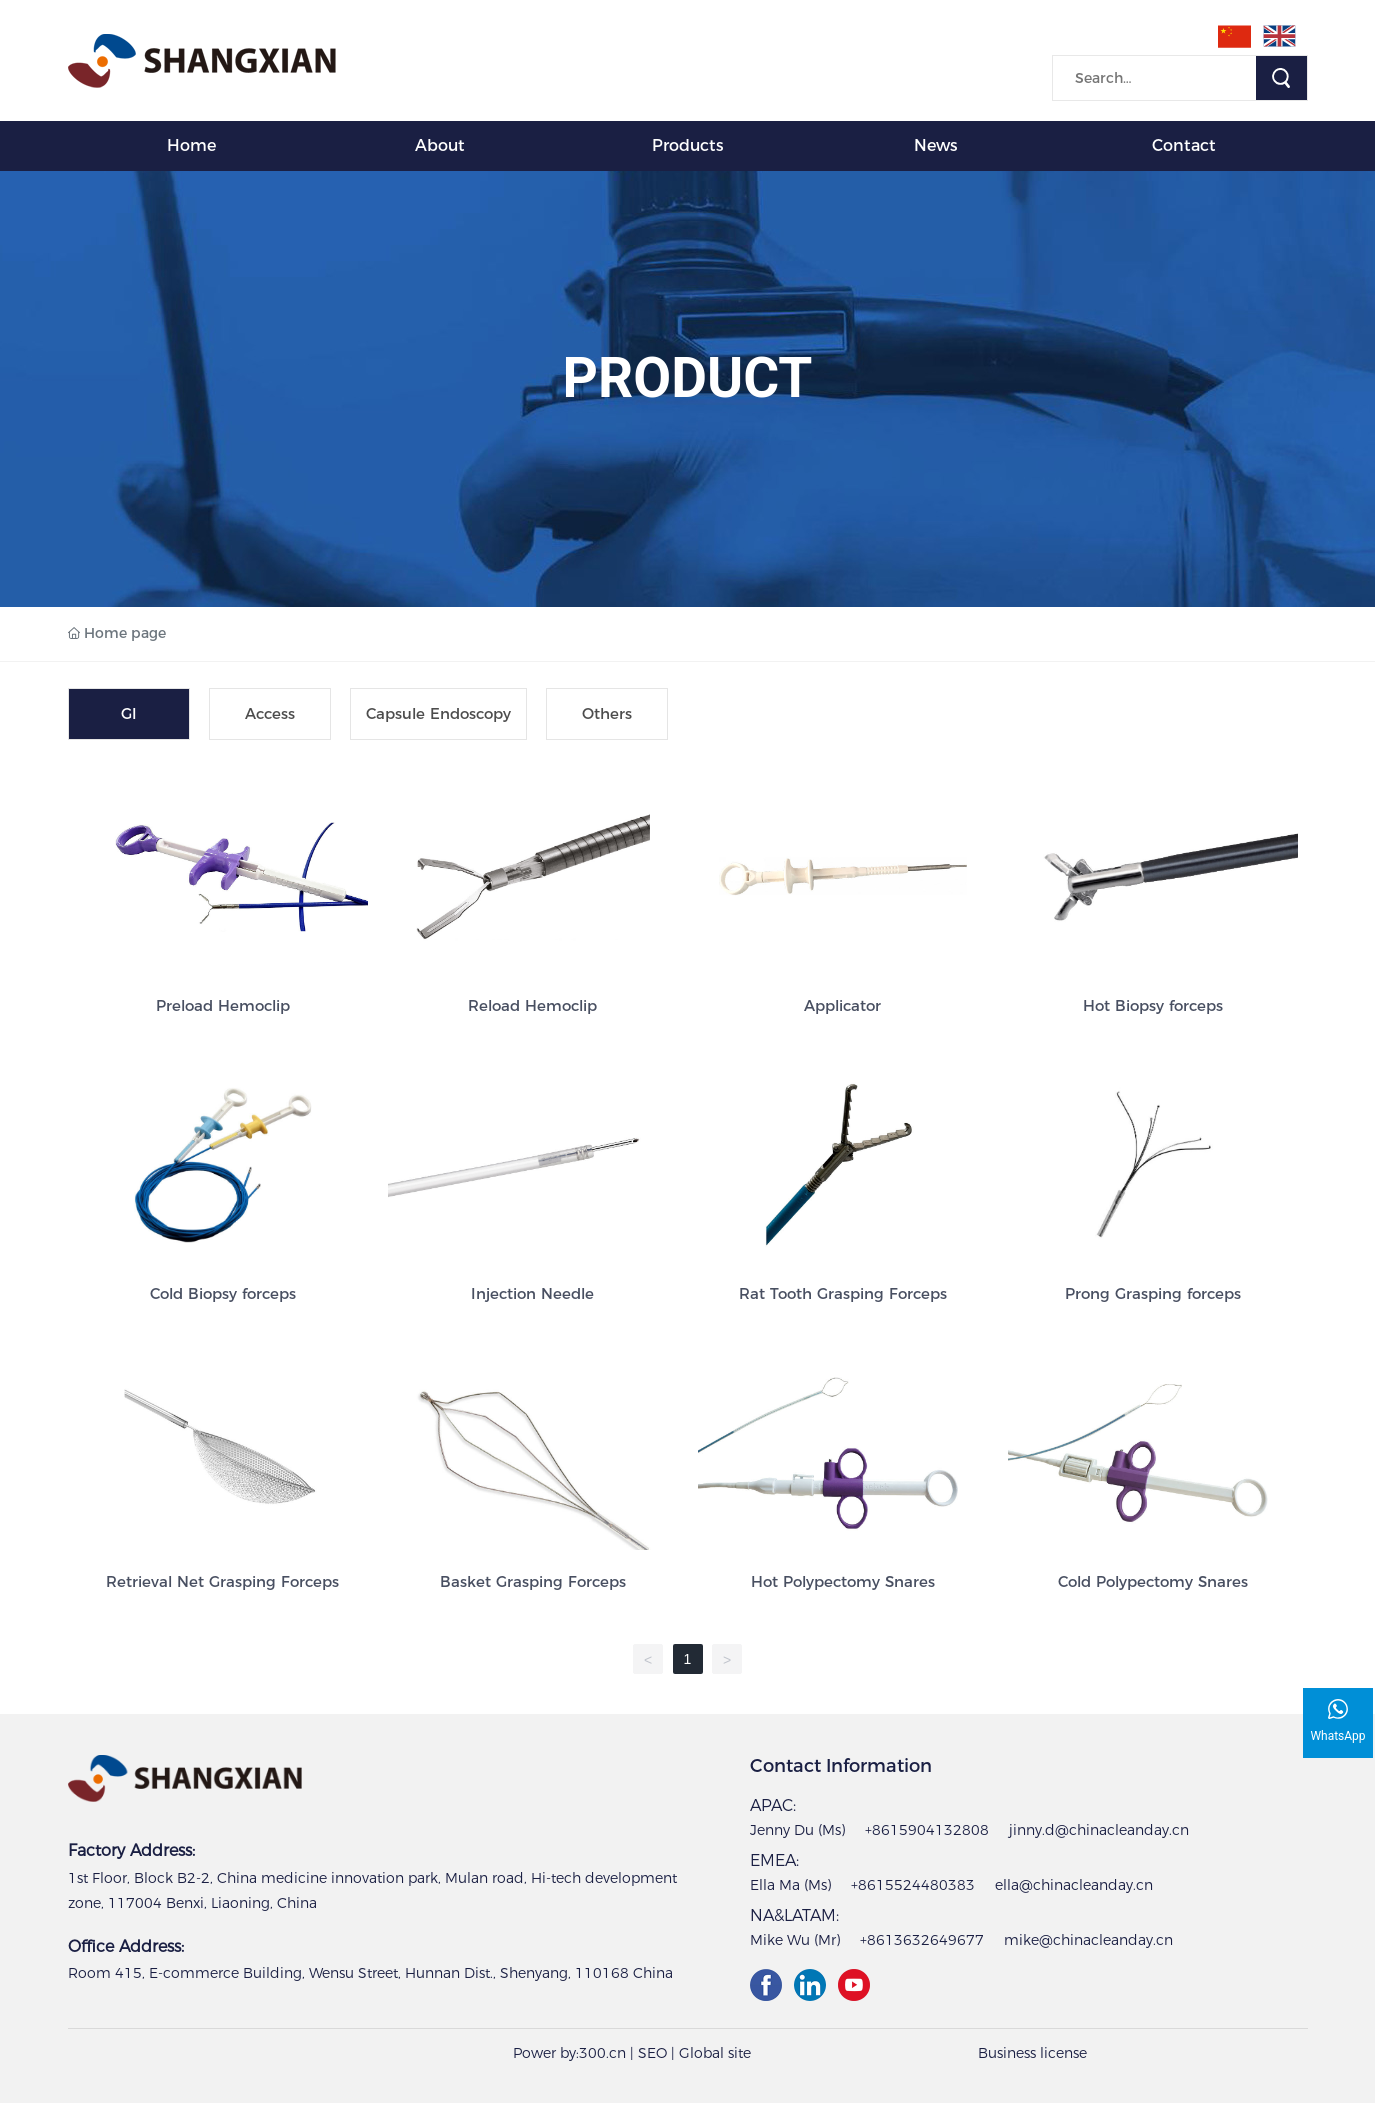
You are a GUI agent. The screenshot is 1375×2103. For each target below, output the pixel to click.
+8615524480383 (913, 1885)
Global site (715, 2053)
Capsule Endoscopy (438, 713)
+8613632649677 (922, 1940)
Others (607, 713)
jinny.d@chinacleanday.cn (1099, 1830)
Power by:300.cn (569, 2053)
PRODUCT (688, 378)
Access (270, 713)
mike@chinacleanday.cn (1088, 1940)
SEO (652, 2053)
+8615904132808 (927, 1830)
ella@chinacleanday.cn (1074, 1885)
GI (129, 713)
